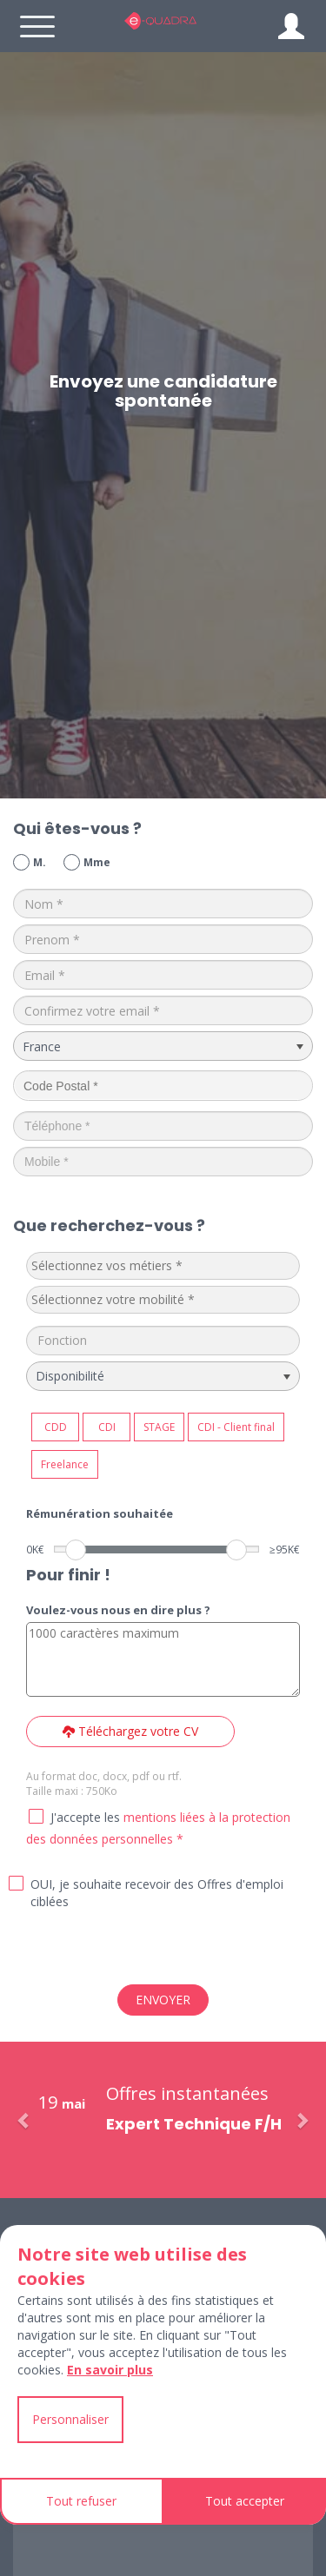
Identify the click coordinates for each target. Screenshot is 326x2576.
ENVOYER (163, 1999)
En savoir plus (110, 2369)
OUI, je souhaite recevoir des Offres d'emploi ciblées (156, 1893)
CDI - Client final (236, 1427)
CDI (107, 1427)
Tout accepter (244, 2501)
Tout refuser (81, 2501)
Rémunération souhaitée (99, 1513)
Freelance (65, 1464)
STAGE (159, 1427)
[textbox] (161, 1266)
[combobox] (163, 1266)
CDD (55, 1427)
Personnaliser (70, 2419)
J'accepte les (85, 1817)
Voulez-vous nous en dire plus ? (118, 1610)
